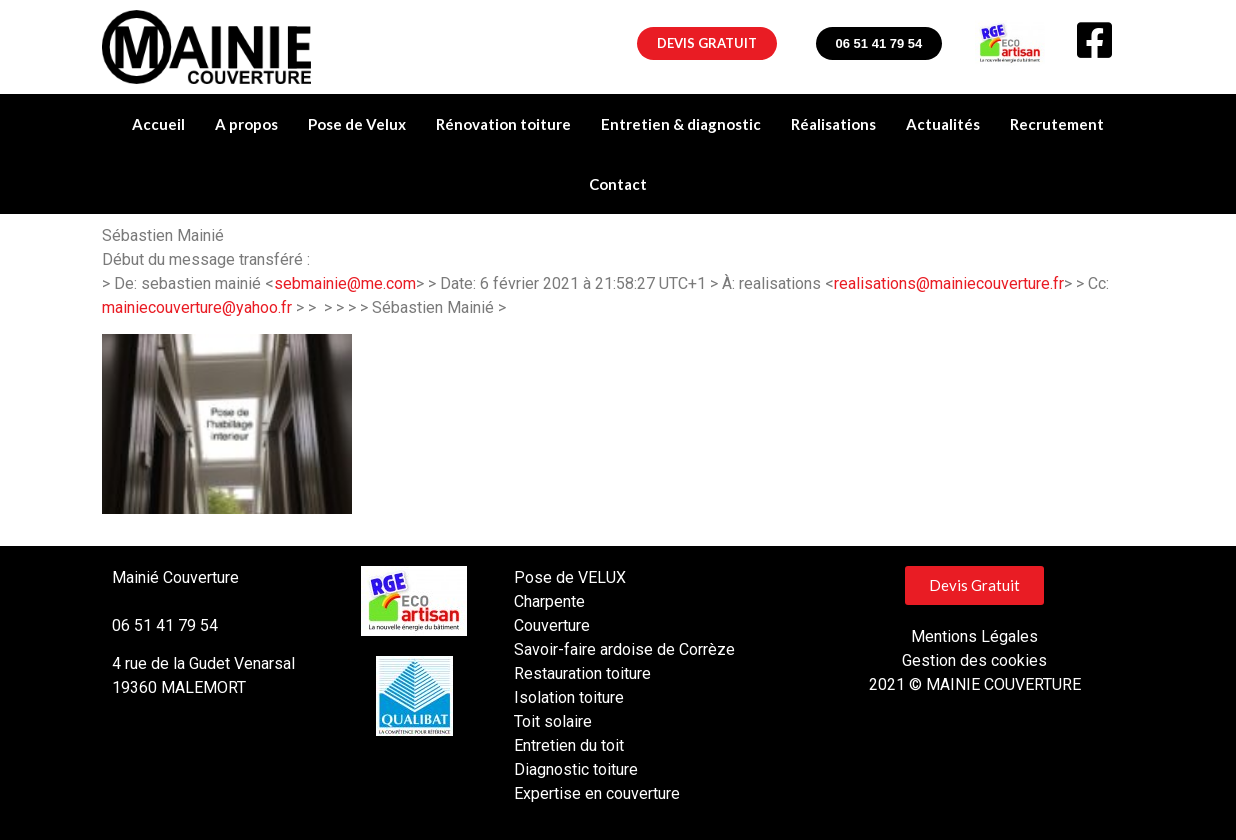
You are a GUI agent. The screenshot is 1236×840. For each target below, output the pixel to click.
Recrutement (1057, 124)
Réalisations (833, 124)
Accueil (158, 124)
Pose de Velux (357, 124)
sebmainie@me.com (345, 283)
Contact (618, 184)
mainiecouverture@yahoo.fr (197, 307)
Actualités (943, 124)
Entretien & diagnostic (681, 124)
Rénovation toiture (503, 124)
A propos (246, 124)
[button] (707, 43)
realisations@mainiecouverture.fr (949, 283)
